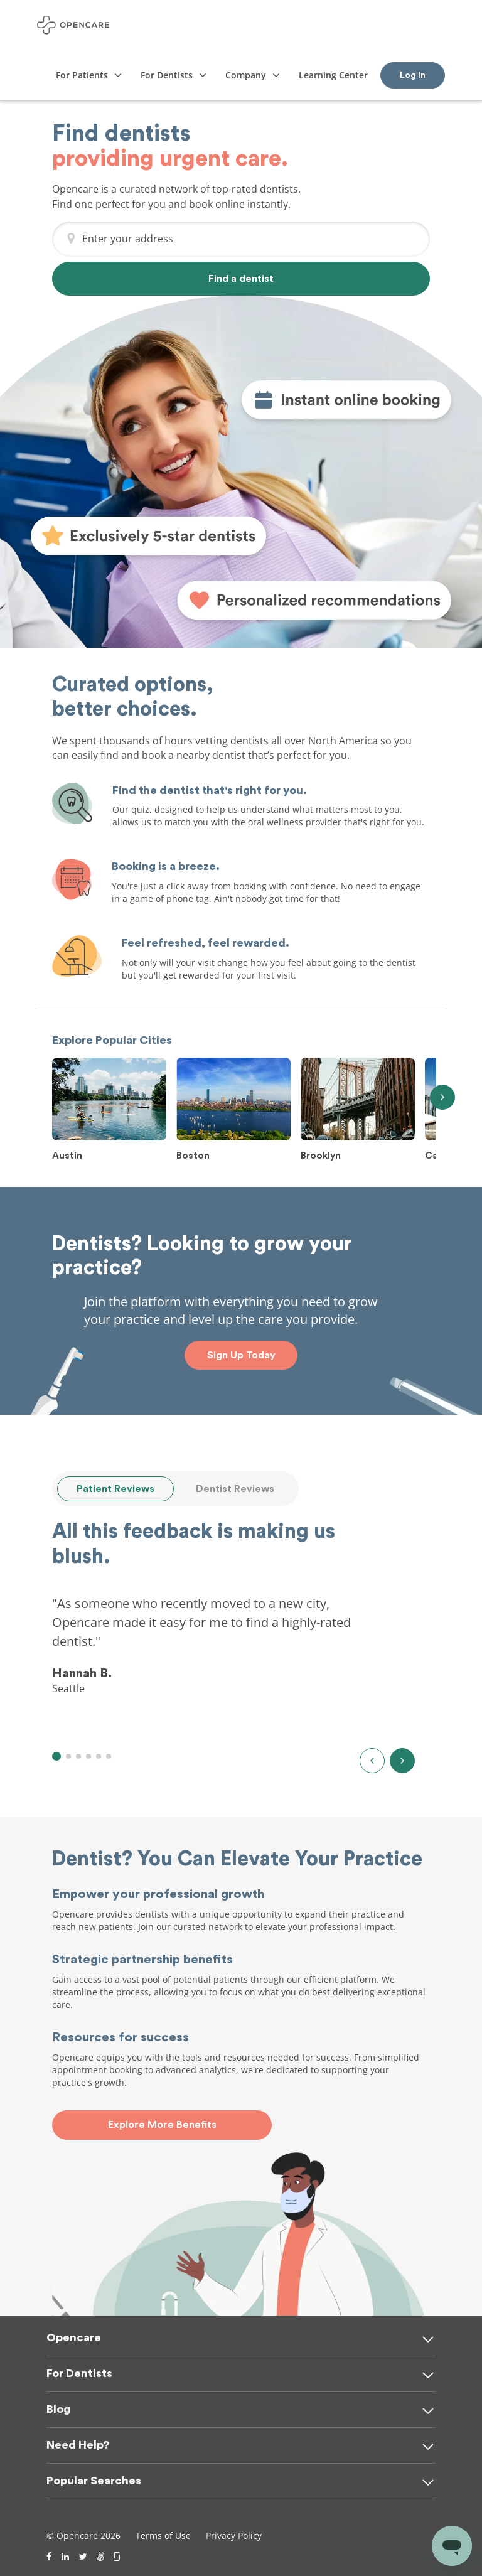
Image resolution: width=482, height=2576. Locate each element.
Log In (413, 75)
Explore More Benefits (162, 2125)
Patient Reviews (115, 1489)
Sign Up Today (241, 1355)
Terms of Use (163, 2535)
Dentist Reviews (235, 1489)
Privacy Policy (234, 2535)
